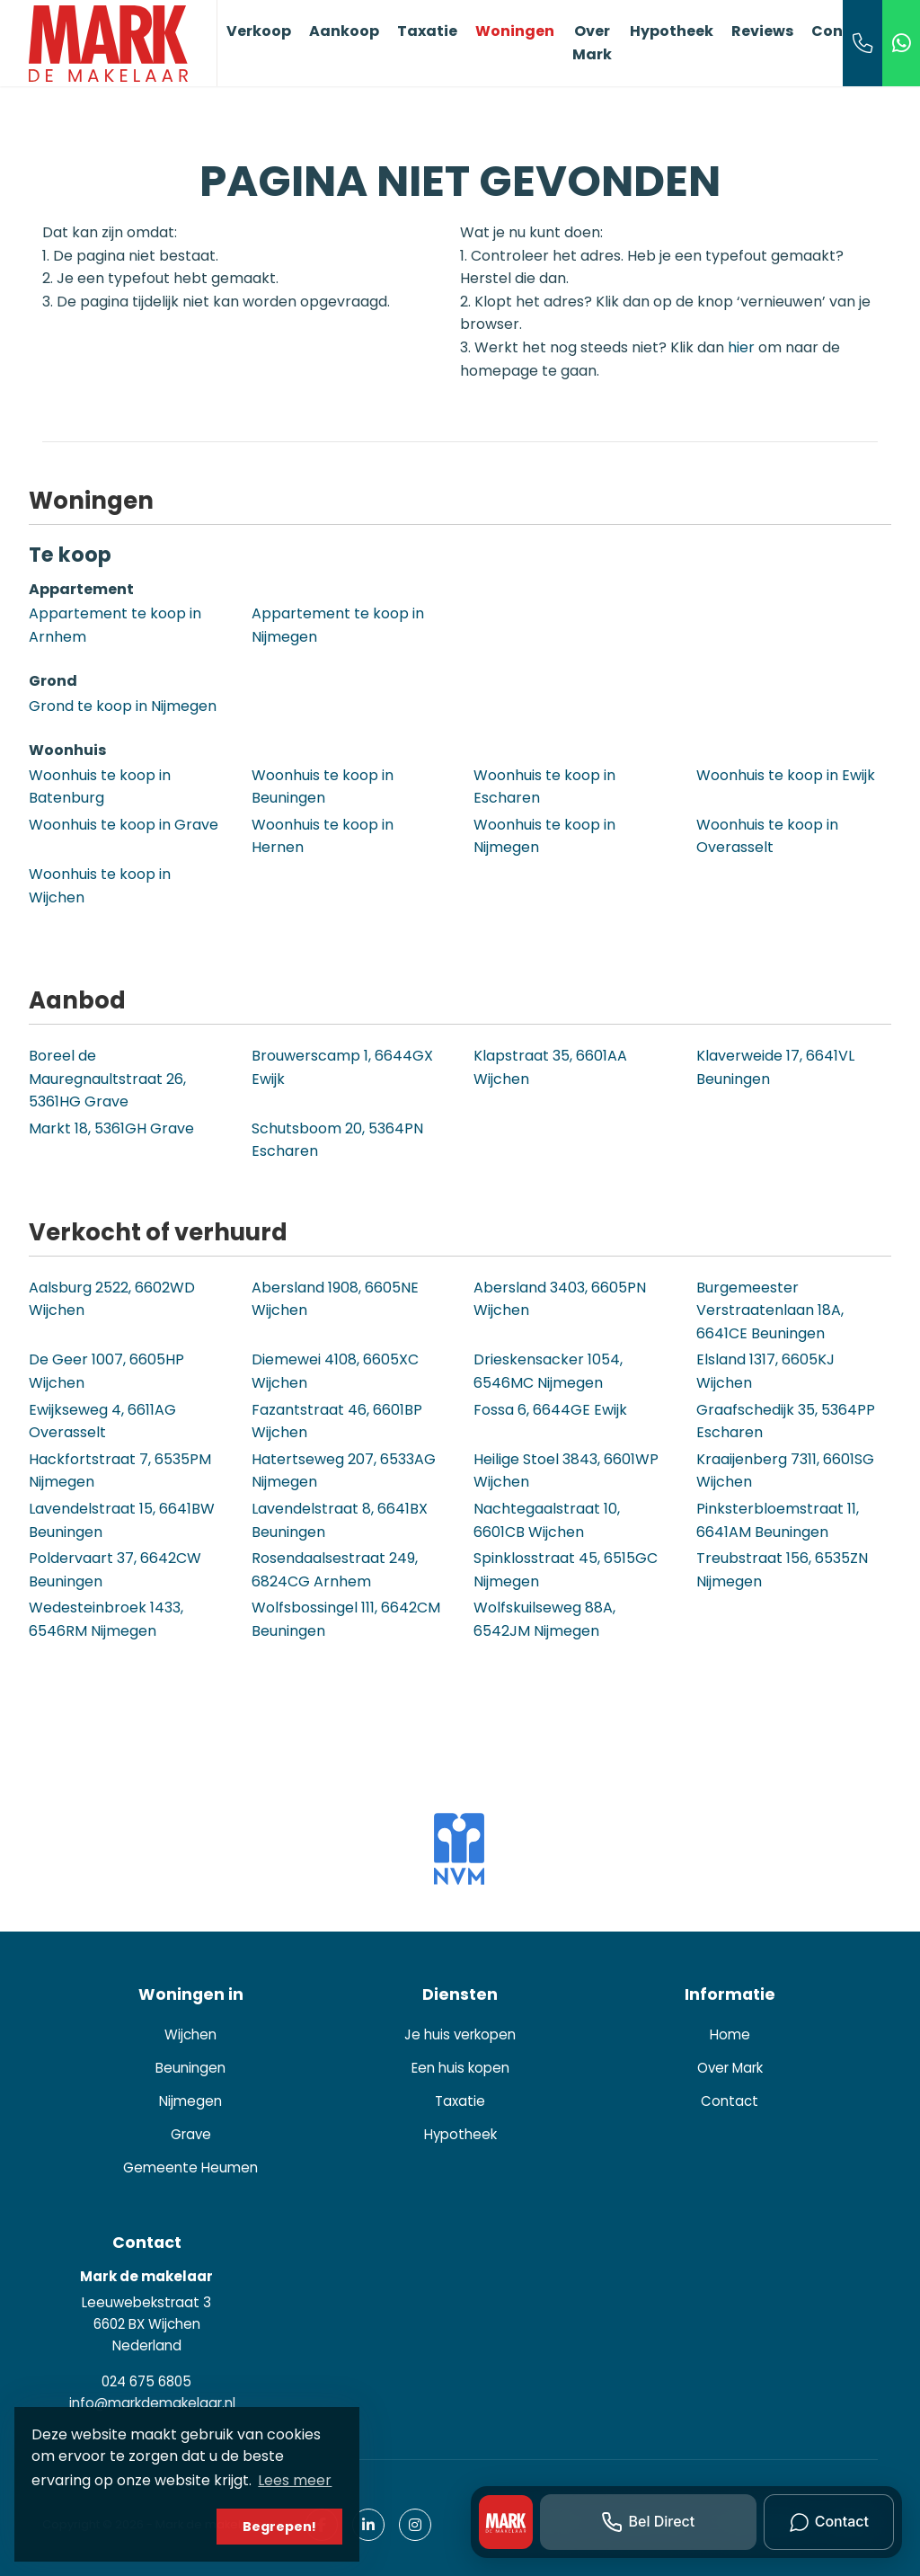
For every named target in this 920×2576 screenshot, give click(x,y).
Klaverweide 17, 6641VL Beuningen (775, 1067)
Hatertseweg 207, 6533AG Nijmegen (344, 1471)
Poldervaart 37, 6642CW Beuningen (115, 1570)
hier (741, 347)
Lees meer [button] (295, 2480)
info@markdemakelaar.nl (152, 2403)
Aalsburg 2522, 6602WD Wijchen (112, 1299)
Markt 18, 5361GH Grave (111, 1128)
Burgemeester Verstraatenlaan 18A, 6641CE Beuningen (770, 1310)
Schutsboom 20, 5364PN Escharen (337, 1140)
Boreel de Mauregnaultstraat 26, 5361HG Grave (107, 1078)
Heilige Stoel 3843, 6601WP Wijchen (566, 1471)
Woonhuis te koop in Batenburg (100, 787)
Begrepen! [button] (279, 2527)
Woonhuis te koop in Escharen (544, 787)
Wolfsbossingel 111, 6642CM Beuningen (346, 1619)
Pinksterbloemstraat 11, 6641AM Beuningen (777, 1520)
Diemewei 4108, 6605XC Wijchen (335, 1371)
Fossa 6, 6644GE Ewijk (550, 1409)
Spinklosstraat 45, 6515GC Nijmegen (565, 1570)
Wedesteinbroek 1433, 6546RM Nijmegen (106, 1619)
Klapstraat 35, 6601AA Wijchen (550, 1067)
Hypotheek (671, 31)
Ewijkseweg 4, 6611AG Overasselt (102, 1421)
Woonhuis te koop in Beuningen (323, 787)
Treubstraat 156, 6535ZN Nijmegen (782, 1570)
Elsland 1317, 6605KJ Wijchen (765, 1371)
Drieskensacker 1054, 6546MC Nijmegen (548, 1371)
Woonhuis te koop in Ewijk (785, 775)
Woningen (514, 31)
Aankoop (344, 31)
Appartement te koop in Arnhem (115, 625)
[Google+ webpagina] (415, 2525)
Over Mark (592, 43)
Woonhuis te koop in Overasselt (767, 836)
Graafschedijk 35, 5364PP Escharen (785, 1421)
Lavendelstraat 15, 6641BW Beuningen (122, 1520)
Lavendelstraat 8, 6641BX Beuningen (340, 1520)
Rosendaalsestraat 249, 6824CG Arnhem (335, 1570)
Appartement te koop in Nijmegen (338, 625)
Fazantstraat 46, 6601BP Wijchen (337, 1421)
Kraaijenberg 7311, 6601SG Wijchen (785, 1471)
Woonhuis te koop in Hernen (323, 836)
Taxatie (427, 31)
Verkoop (258, 31)
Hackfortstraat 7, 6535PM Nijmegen (120, 1471)
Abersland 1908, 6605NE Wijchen (335, 1299)
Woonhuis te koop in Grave (123, 824)
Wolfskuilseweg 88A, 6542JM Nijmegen (544, 1619)
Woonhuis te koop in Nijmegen (544, 836)
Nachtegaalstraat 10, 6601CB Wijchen (546, 1520)
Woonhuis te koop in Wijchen (100, 886)
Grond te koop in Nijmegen (123, 706)
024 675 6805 (146, 2381)
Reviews (762, 31)
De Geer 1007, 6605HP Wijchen (106, 1371)
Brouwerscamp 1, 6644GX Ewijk (342, 1067)
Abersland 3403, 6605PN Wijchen (559, 1299)
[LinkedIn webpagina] (368, 2525)
